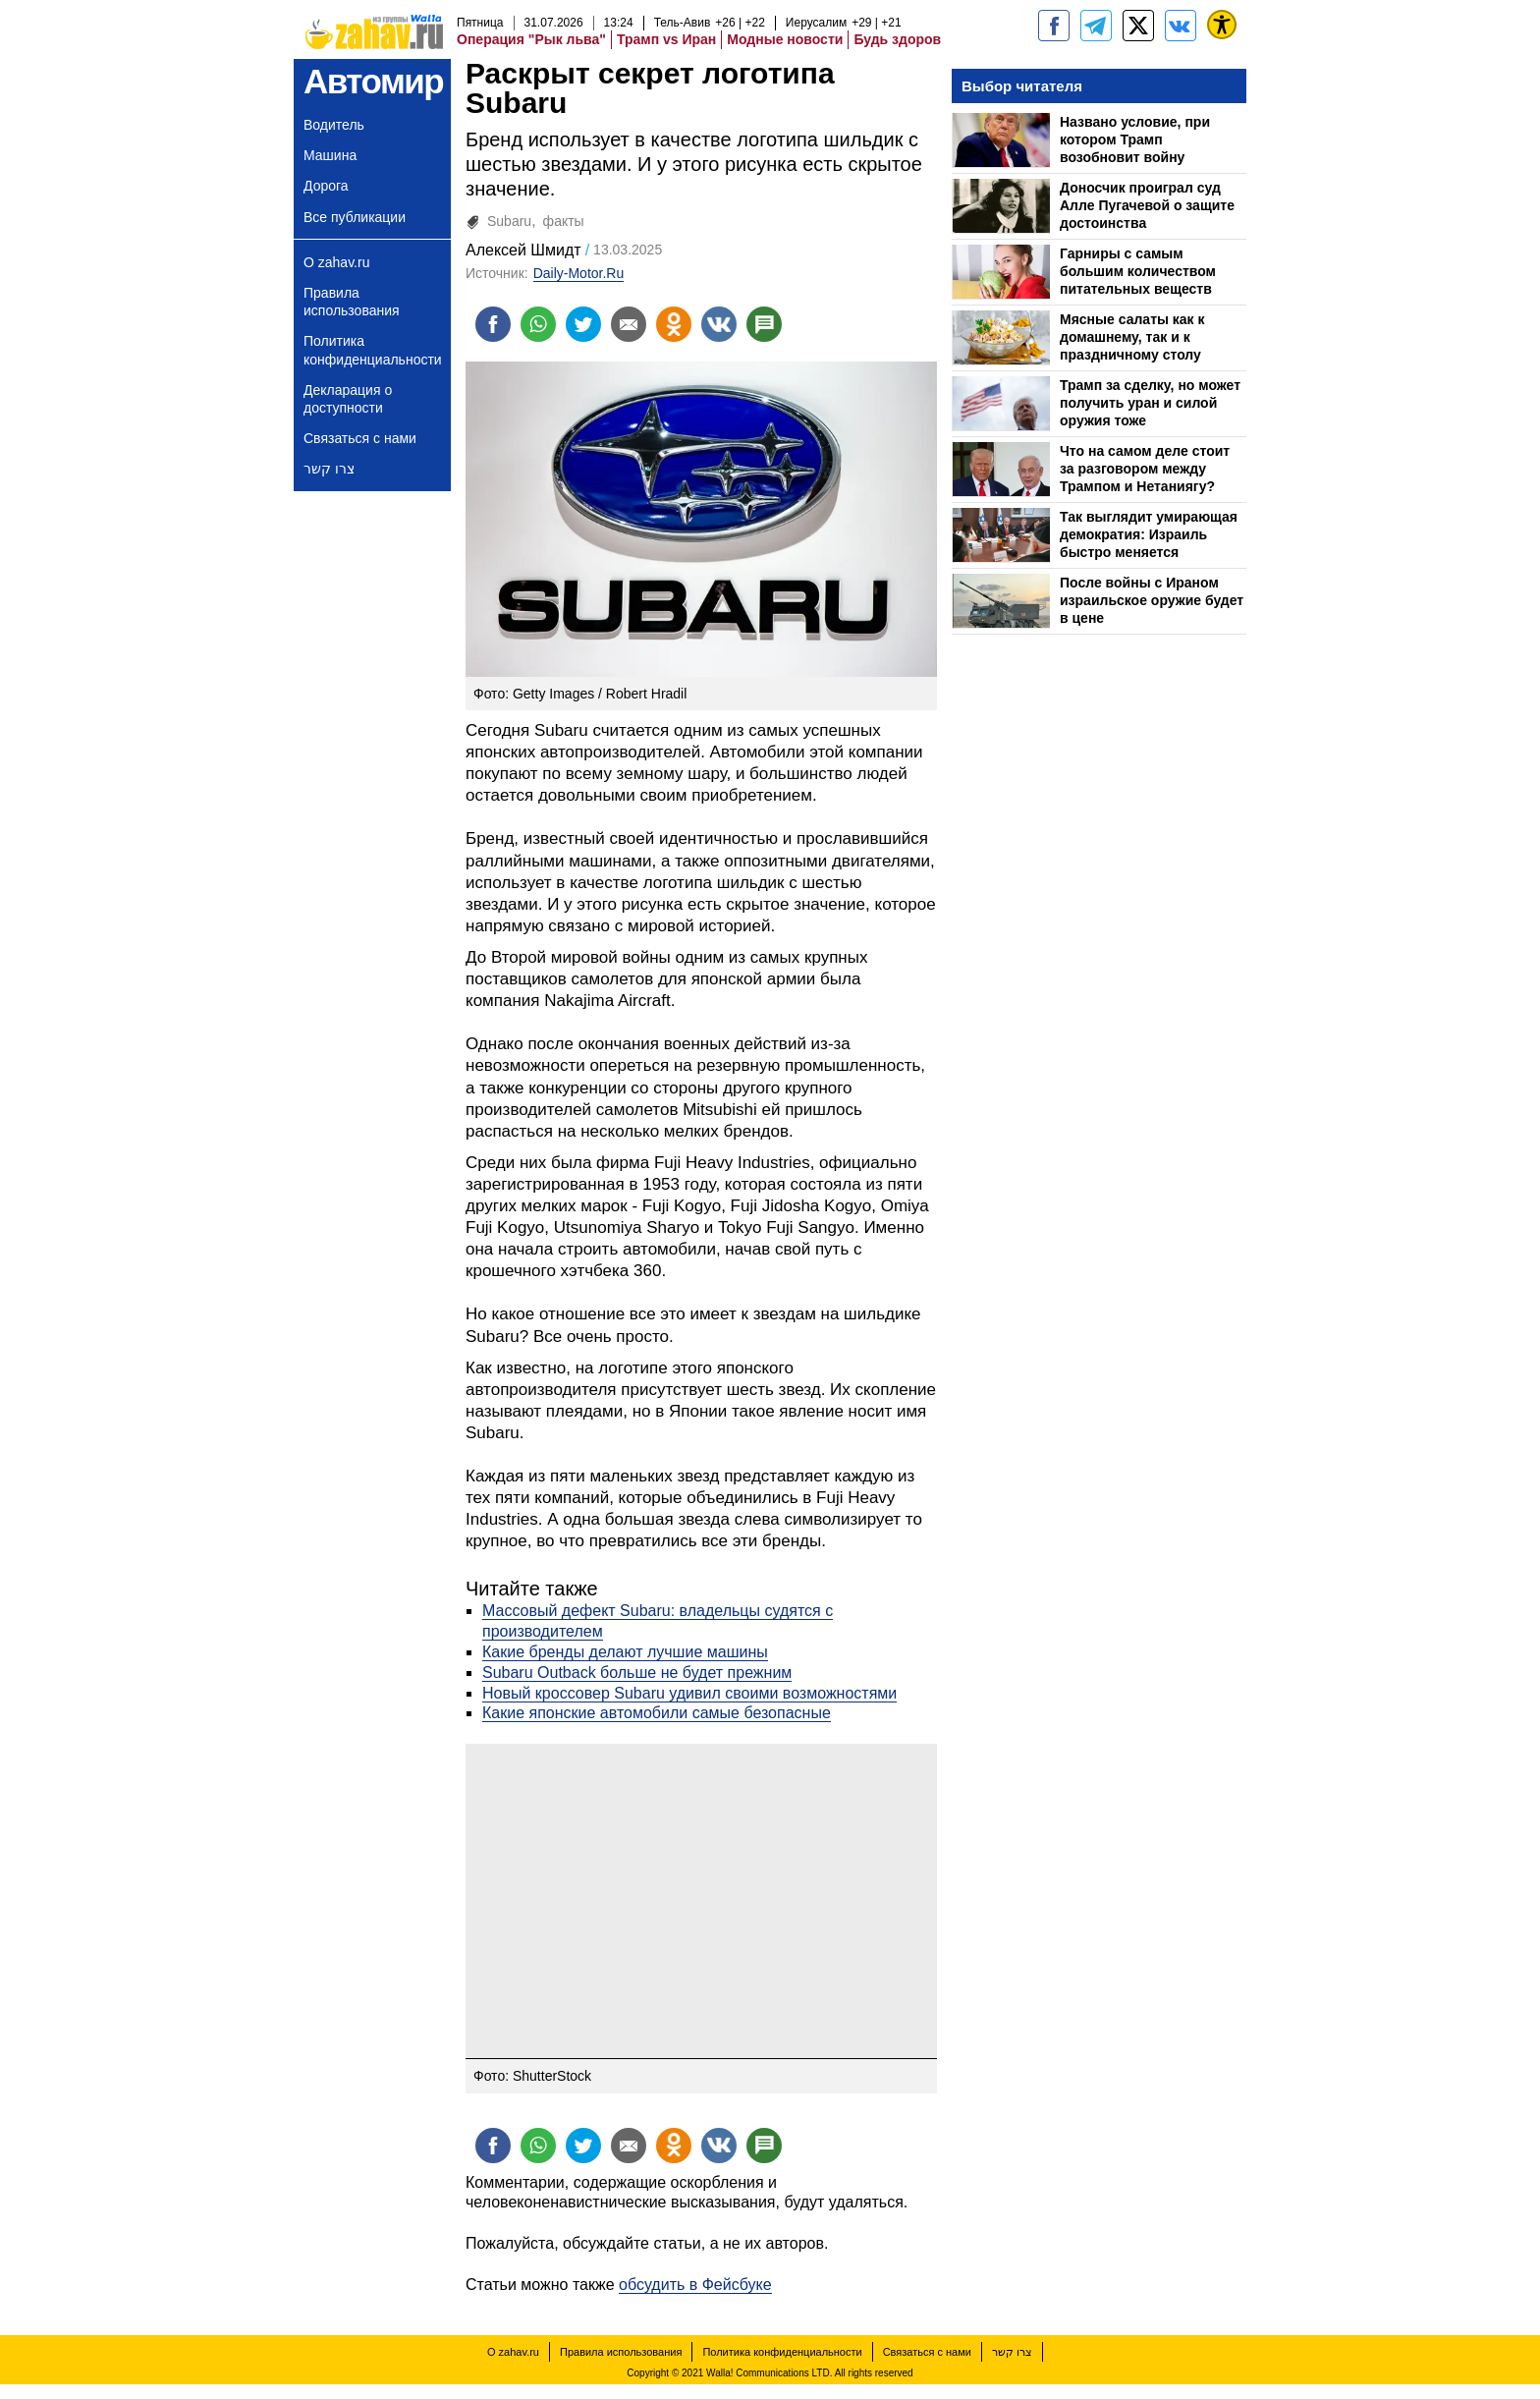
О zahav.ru (336, 262)
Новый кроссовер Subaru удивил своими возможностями (689, 1693)
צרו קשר (329, 468)
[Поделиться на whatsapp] (538, 324)
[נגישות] (1222, 24)
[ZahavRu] (1138, 25)
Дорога (326, 186)
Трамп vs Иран (666, 39)
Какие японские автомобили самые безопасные (656, 1712)
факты (563, 221)
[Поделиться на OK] (673, 324)
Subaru (509, 221)
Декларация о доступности (347, 399)
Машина (330, 155)
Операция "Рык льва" (531, 39)
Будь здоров (897, 39)
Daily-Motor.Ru (579, 273)
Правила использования (351, 301)
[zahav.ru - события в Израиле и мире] (1096, 25)
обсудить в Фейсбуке (695, 2284)
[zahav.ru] (1054, 25)
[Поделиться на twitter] (583, 324)
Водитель (333, 125)
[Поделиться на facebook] (493, 324)
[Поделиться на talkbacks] (764, 324)
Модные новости (785, 39)
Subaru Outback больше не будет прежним (637, 1672)
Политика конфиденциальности (372, 349)
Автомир (373, 81)
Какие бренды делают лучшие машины (625, 1652)
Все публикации (354, 217)
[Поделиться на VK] (719, 324)
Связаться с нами (359, 438)
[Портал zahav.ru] (1180, 25)
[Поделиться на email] (628, 324)
